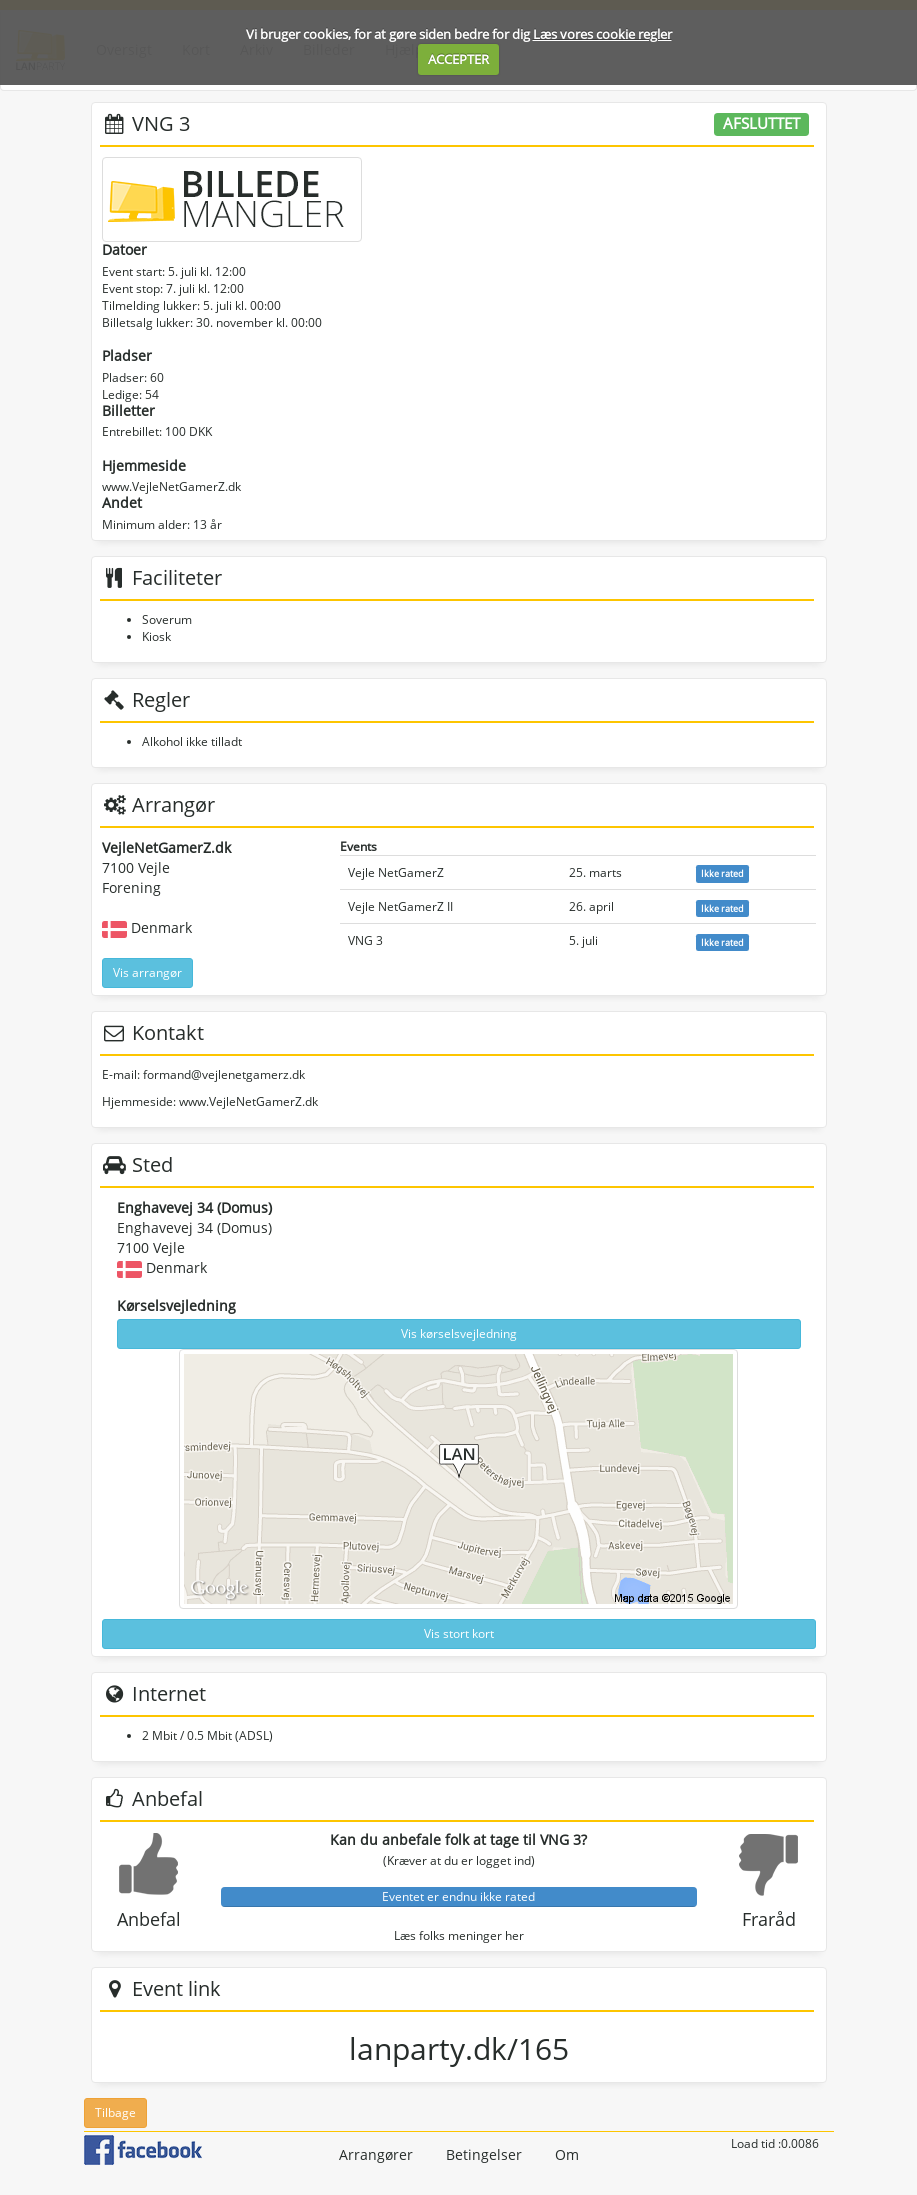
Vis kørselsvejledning (459, 1333)
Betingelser (484, 2154)
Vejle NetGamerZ (396, 872)
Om (567, 2154)
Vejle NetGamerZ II (400, 906)
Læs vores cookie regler (602, 34)
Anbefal (149, 1919)
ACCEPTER (458, 59)
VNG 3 (365, 940)
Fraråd (769, 1919)
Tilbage (115, 2112)
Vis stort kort (459, 1633)
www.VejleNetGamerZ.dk (171, 486)
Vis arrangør (147, 972)
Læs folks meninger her (459, 1935)
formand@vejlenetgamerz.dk (224, 1074)
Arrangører (376, 2154)
